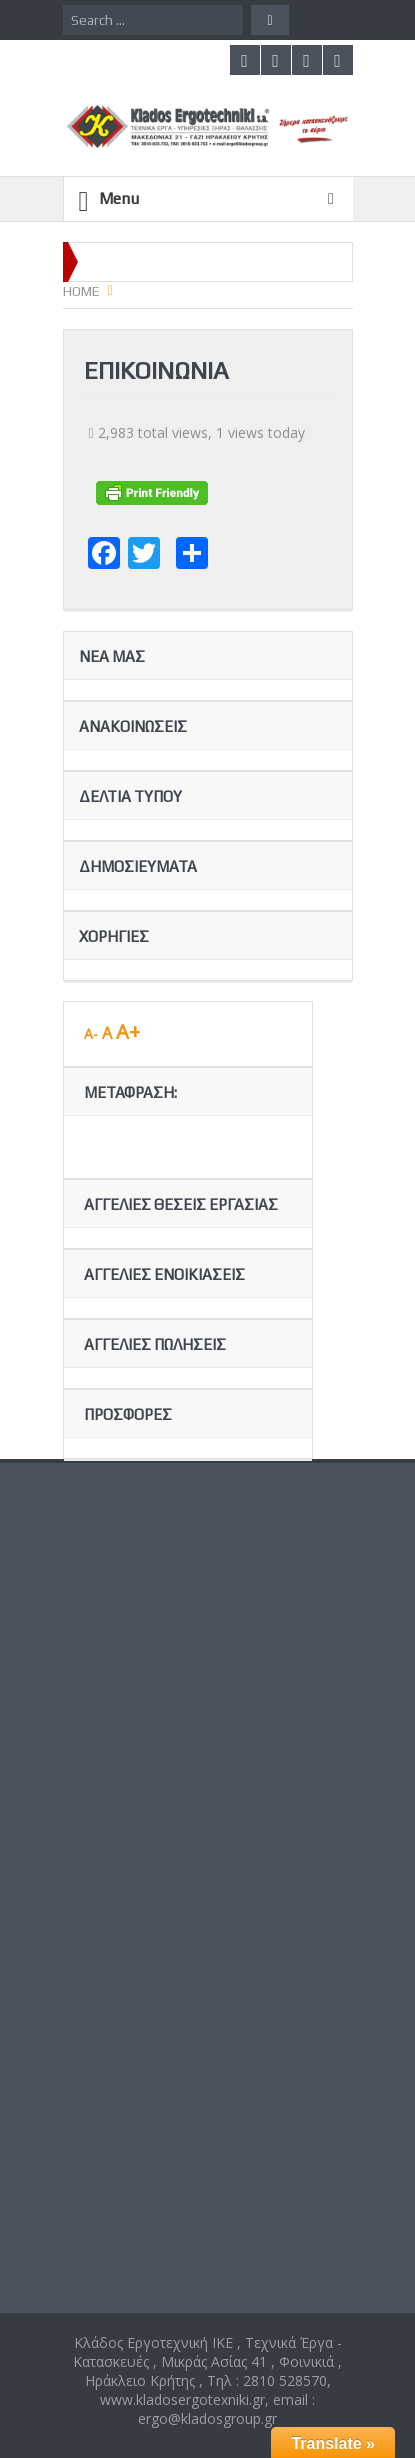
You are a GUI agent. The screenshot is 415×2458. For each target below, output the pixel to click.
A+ (128, 1031)
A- (91, 1033)
